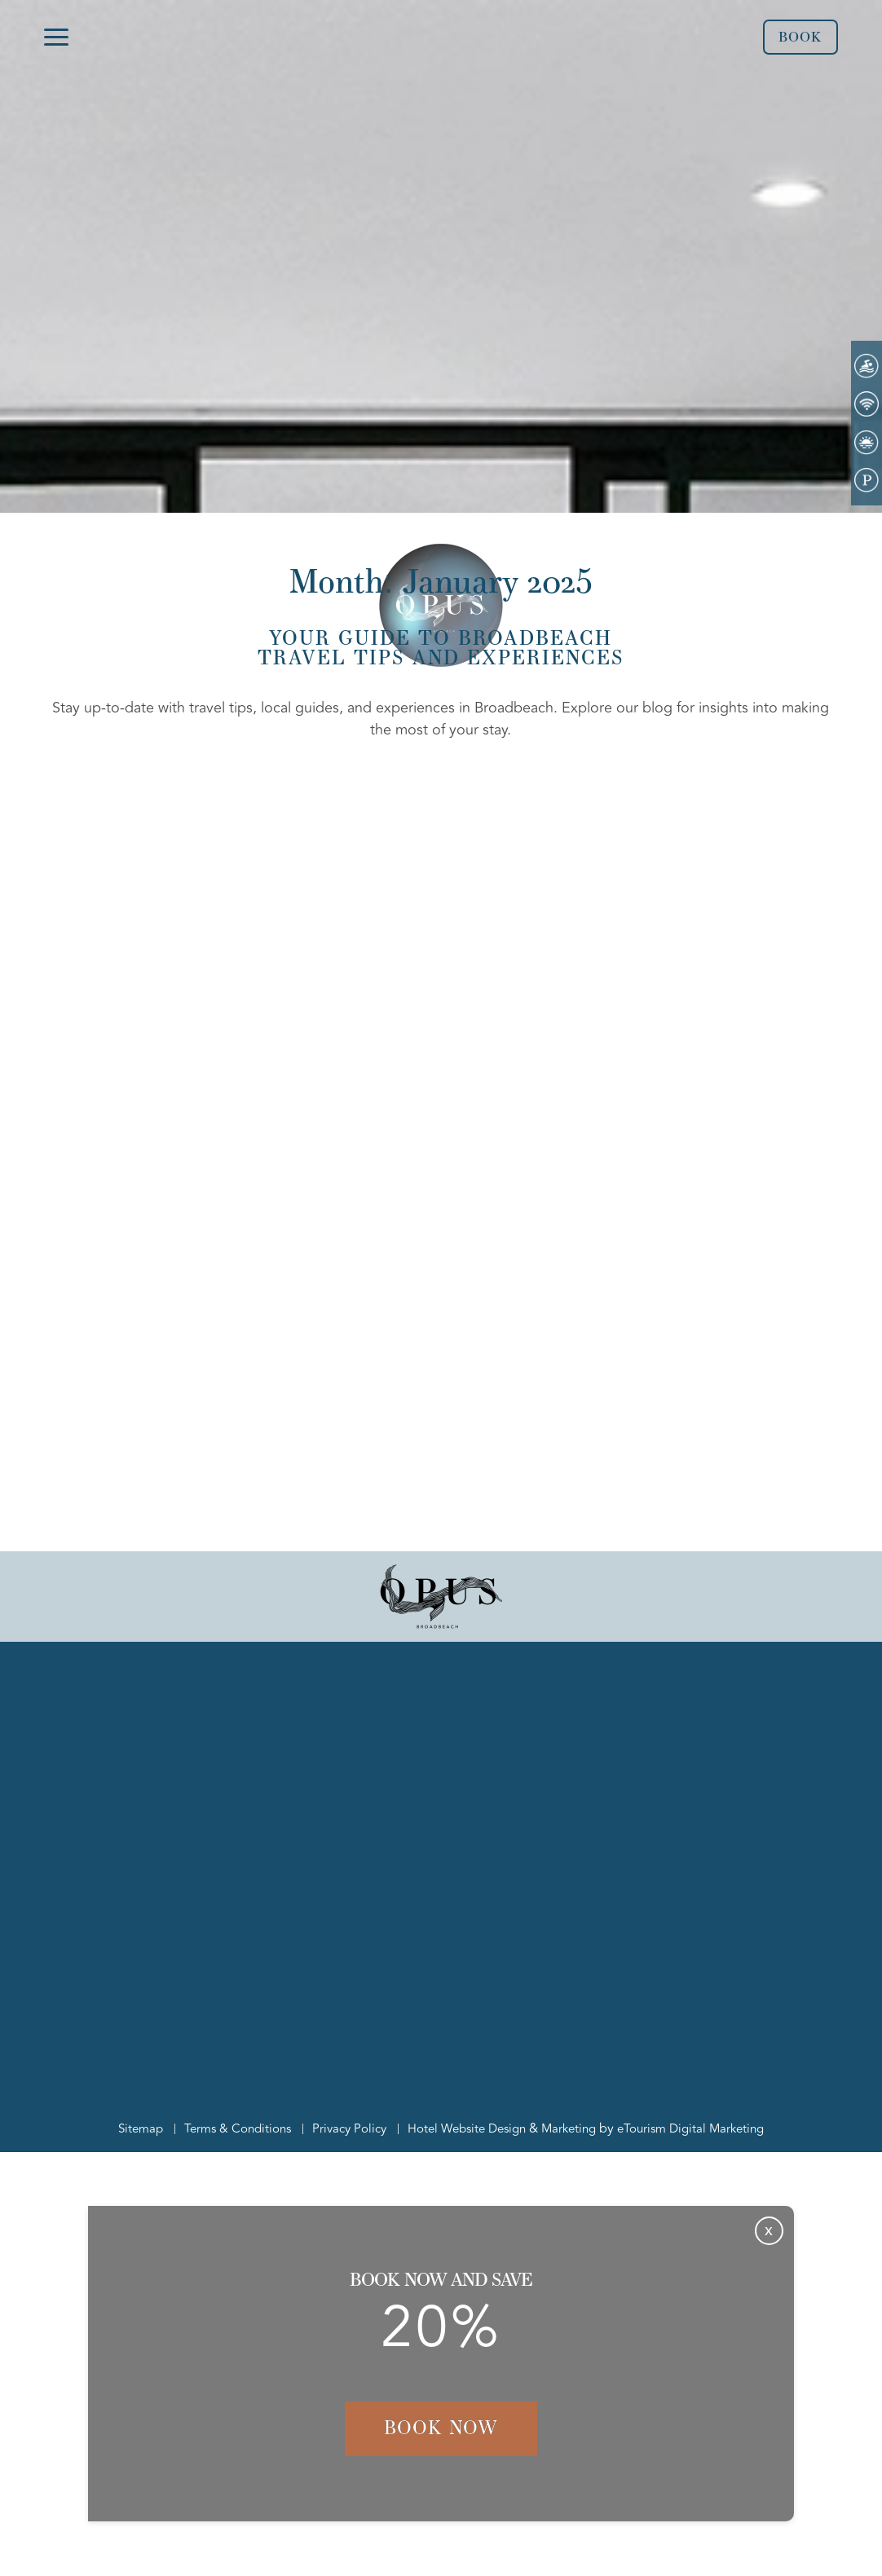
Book (798, 37)
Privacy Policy (342, 2128)
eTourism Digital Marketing (704, 2128)
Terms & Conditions (226, 2128)
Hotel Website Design (467, 2128)
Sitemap (124, 2128)
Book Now (441, 2428)
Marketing (575, 2128)
